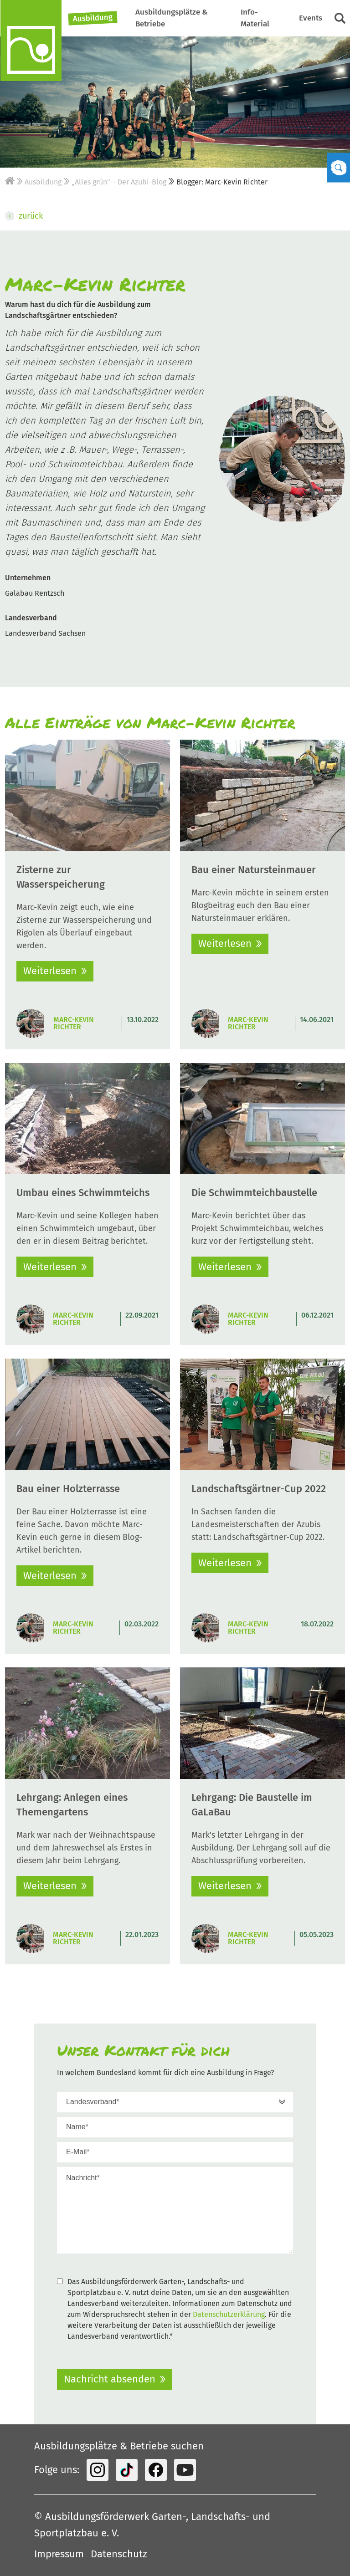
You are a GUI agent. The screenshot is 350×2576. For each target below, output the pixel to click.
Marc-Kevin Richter (73, 1023)
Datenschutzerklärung (229, 2314)
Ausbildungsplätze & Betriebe (171, 18)
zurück (24, 216)
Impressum (59, 2554)
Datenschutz (119, 2554)
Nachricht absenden (109, 2379)
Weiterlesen (50, 971)
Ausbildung (93, 18)
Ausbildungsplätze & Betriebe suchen (119, 2446)
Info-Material (255, 18)
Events (310, 18)
